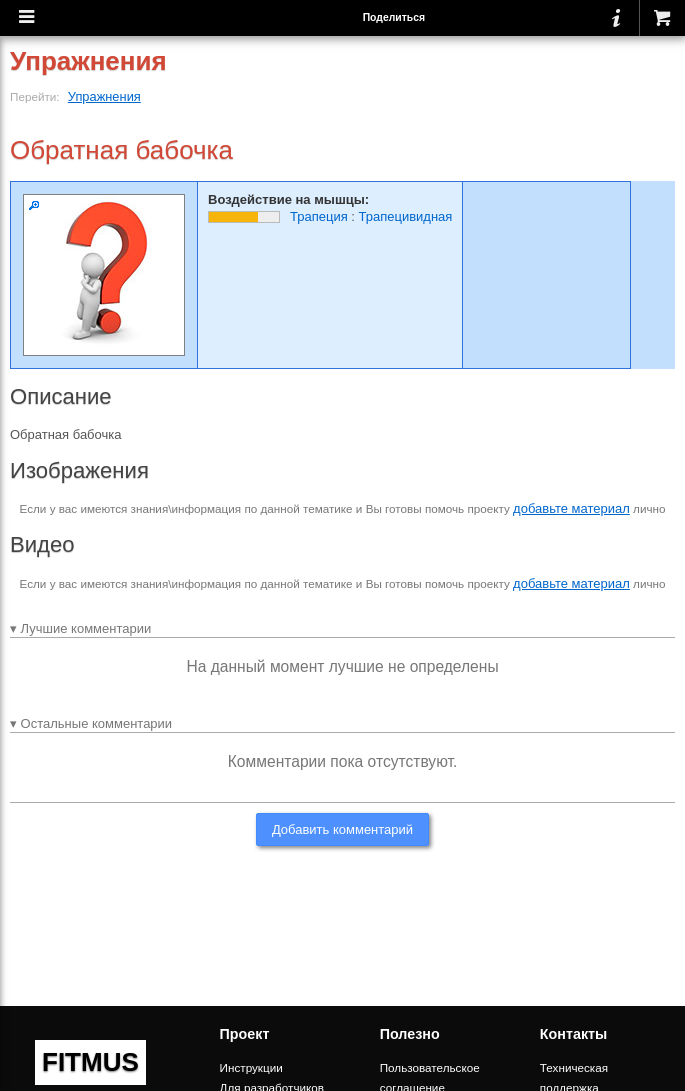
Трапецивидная (406, 216)
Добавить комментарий (342, 829)
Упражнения (104, 96)
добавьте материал (571, 508)
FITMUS (90, 1062)
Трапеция (319, 216)
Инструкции (251, 1067)
